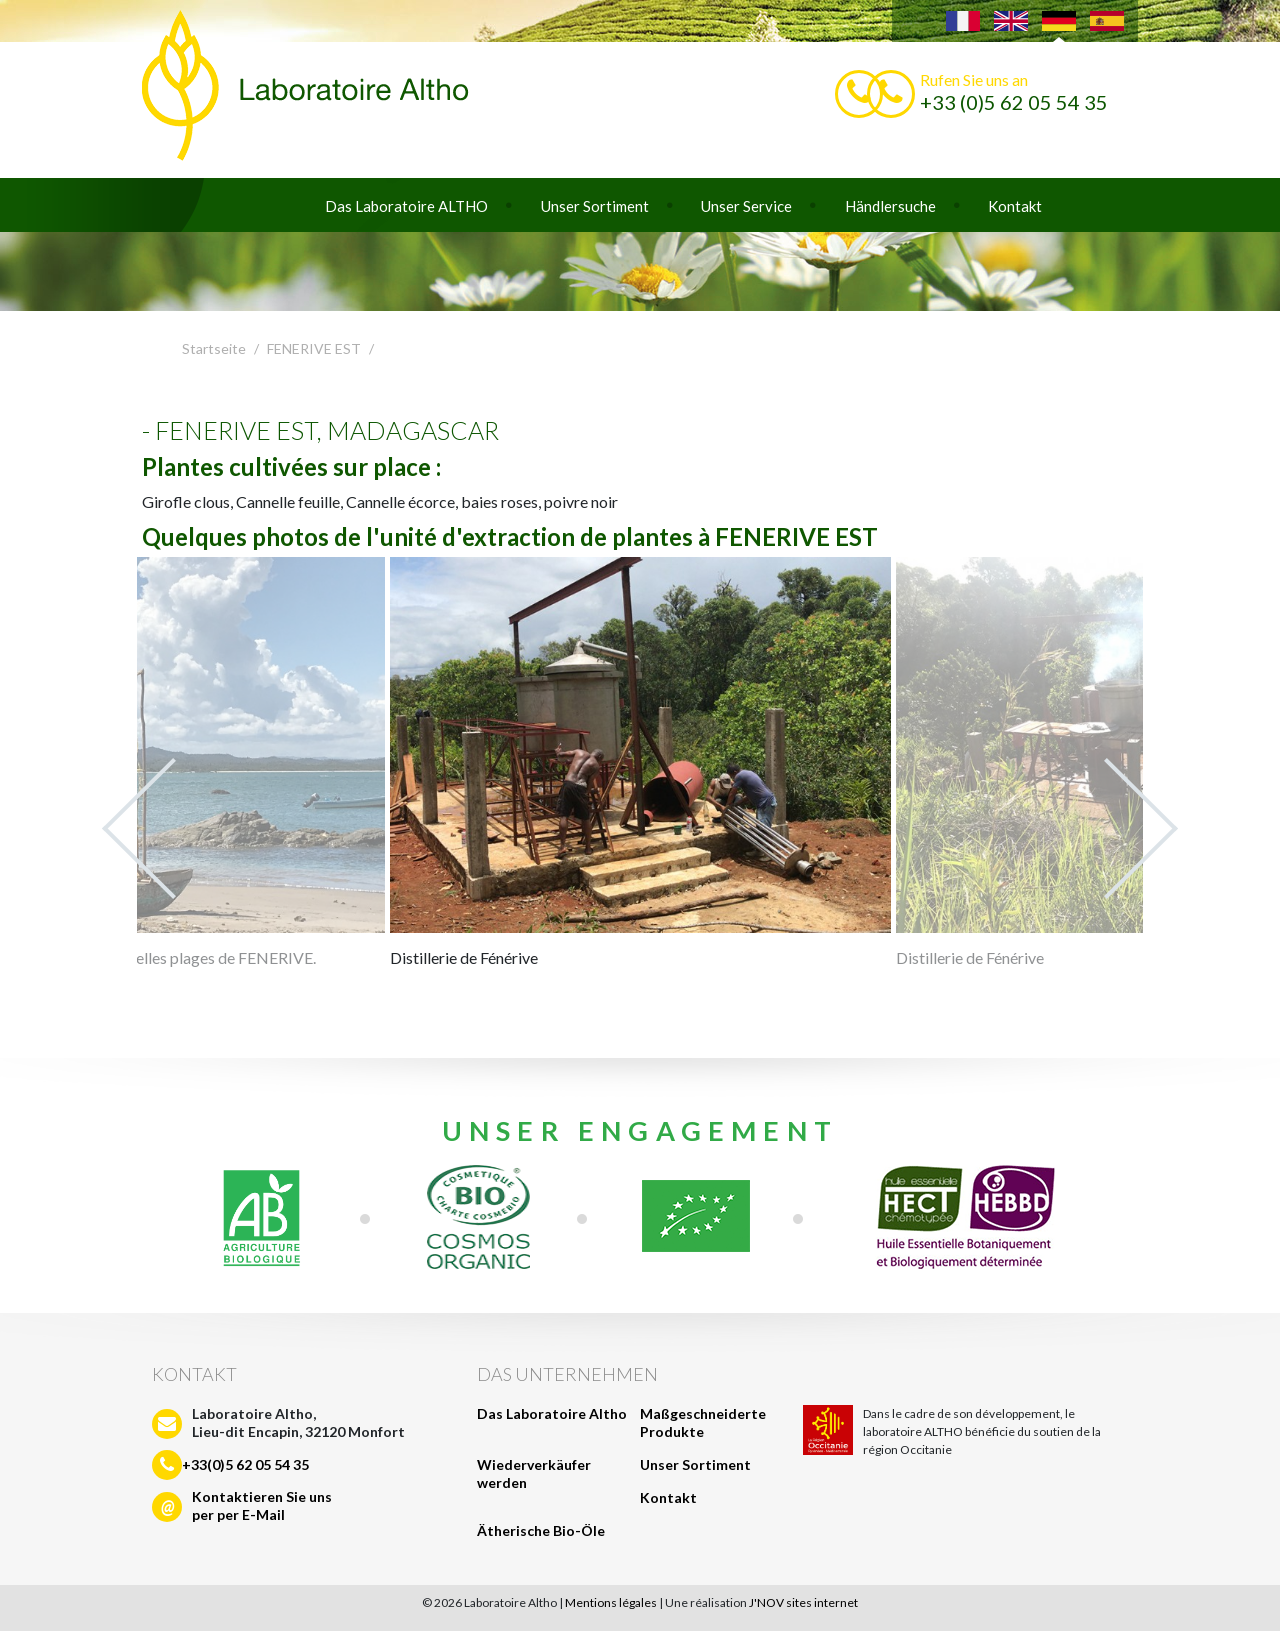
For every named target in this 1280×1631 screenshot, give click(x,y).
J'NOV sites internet (803, 1602)
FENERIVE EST (314, 348)
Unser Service (746, 206)
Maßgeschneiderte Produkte (703, 1422)
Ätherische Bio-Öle (541, 1530)
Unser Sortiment (595, 206)
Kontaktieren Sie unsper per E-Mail (262, 1505)
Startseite (214, 348)
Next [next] (1141, 828)
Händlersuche (890, 206)
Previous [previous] (139, 828)
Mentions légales (611, 1602)
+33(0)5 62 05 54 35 (245, 1464)
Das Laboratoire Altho (552, 1413)
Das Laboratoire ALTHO (406, 206)
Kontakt (1015, 206)
